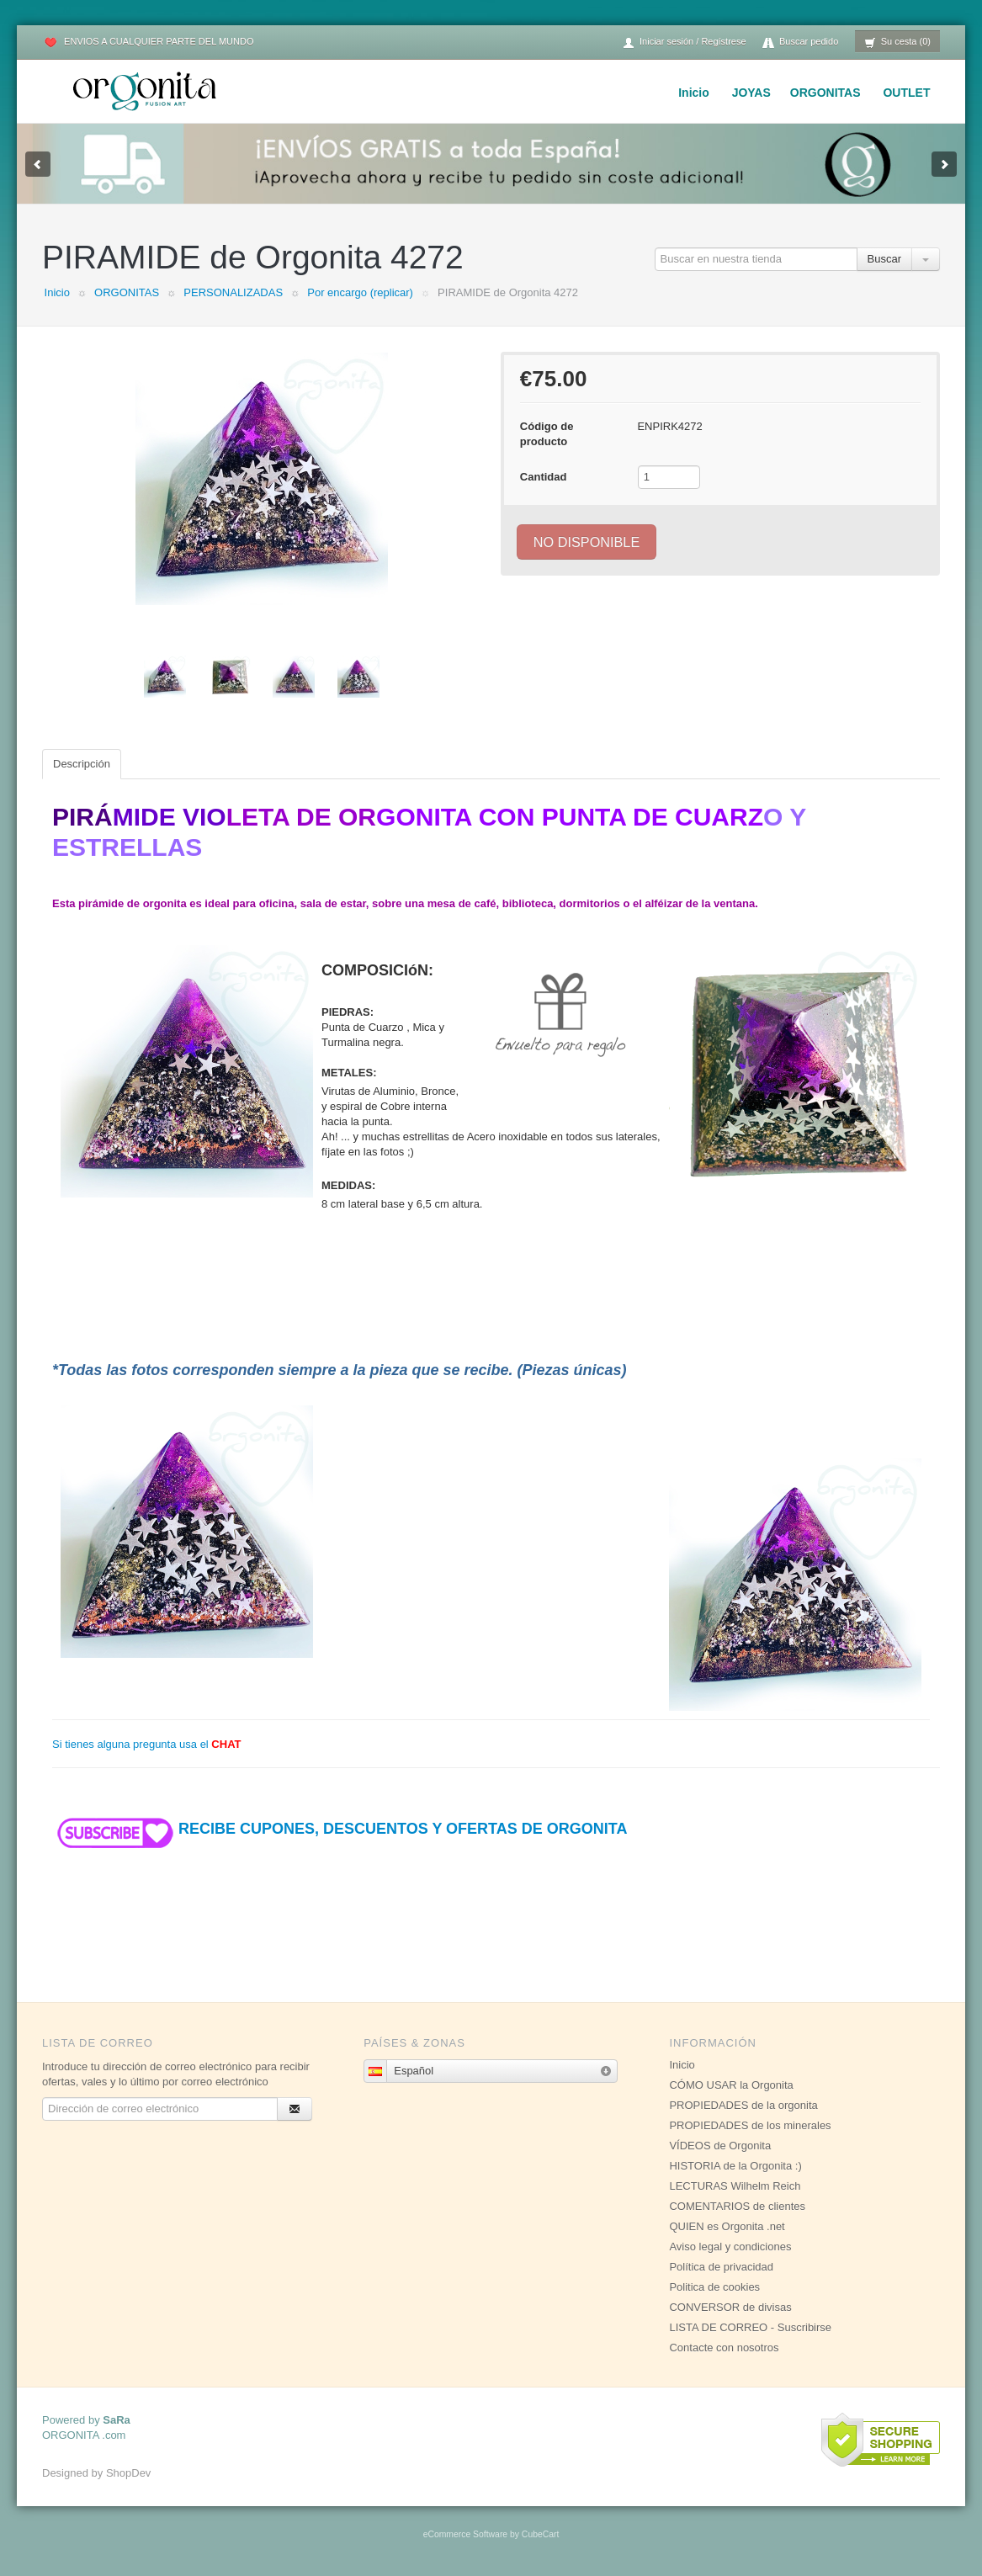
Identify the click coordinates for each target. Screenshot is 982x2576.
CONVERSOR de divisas (730, 2307)
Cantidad (543, 476)
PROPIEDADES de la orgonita (743, 2105)
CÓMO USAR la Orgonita (731, 2085)
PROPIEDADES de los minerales (750, 2125)
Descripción (81, 763)
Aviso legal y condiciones (730, 2246)
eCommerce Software (465, 2534)
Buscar (884, 258)
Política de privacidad (721, 2266)
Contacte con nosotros (723, 2347)
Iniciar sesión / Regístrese (684, 42)
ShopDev (128, 2473)
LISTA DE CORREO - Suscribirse (750, 2327)
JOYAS (751, 92)
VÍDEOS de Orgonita (720, 2145)
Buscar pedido (800, 42)
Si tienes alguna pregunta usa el (147, 1744)
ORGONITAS (825, 92)
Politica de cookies (714, 2287)
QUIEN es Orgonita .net (726, 2226)
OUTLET (906, 92)
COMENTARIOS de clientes (737, 2206)
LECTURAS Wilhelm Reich (734, 2186)
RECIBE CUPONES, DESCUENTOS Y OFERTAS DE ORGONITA (339, 1828)
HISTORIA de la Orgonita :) (735, 2165)
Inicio (693, 92)
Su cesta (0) (897, 42)
